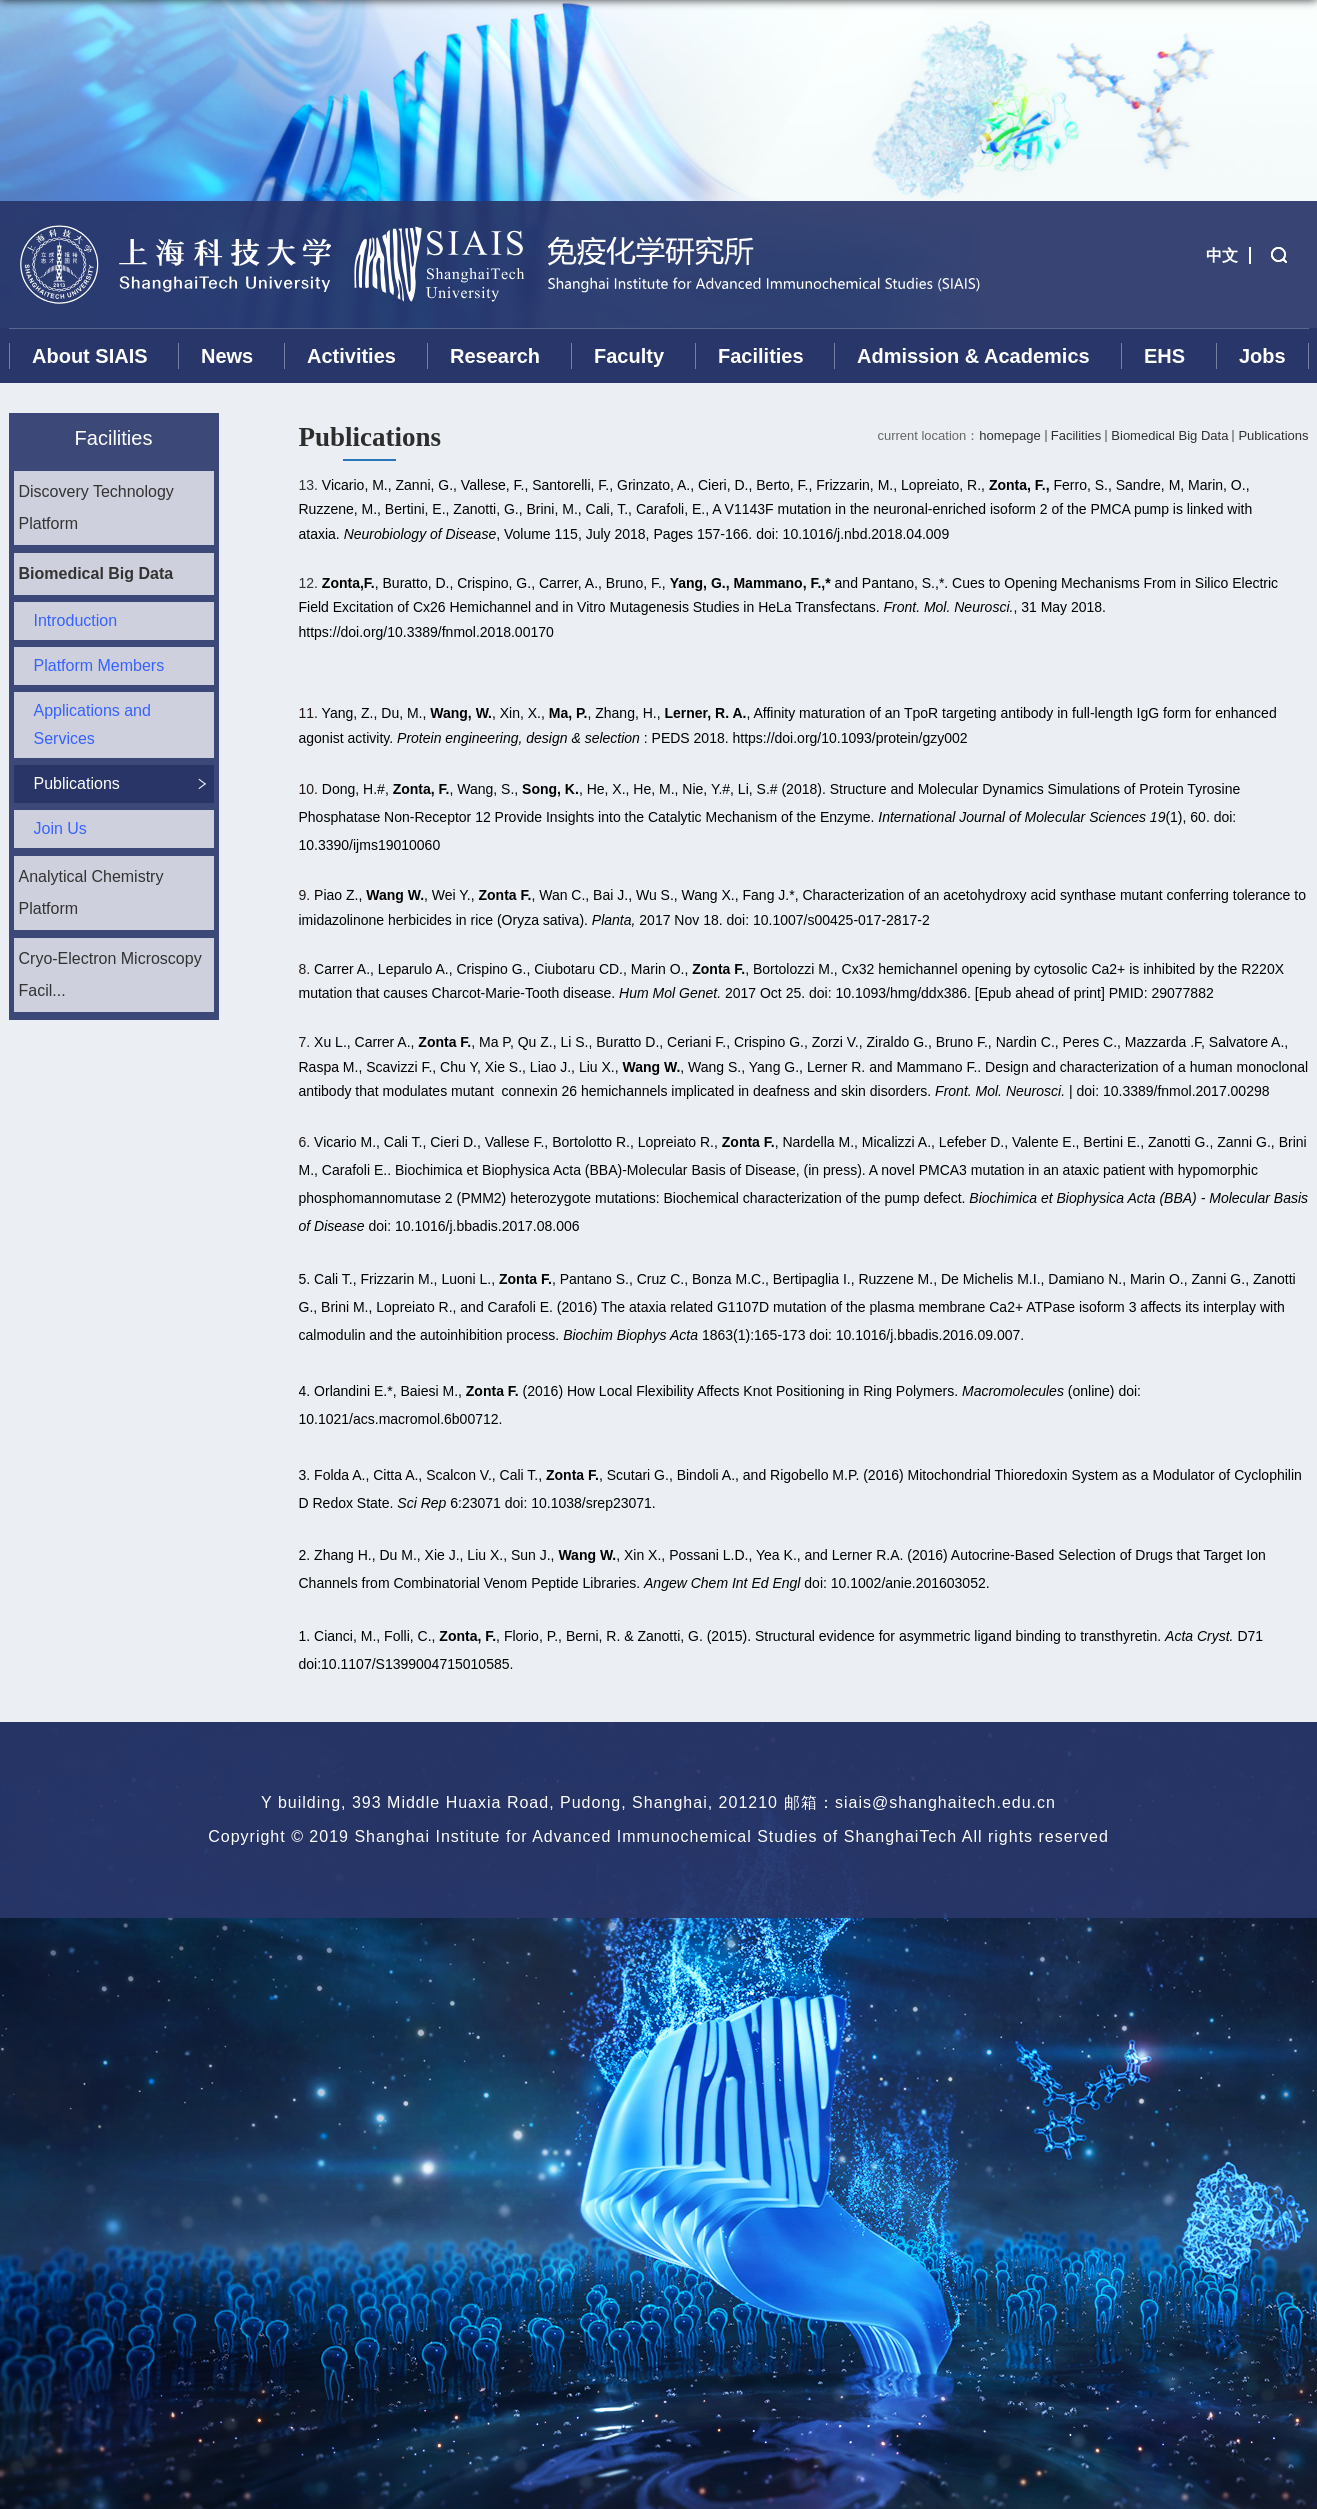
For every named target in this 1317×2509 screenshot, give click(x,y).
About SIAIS (90, 356)
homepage (1009, 435)
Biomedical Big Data (1169, 435)
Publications (1273, 435)
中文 (1222, 255)
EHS (1164, 356)
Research (495, 356)
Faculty (629, 356)
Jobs (1262, 356)
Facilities (761, 356)
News (227, 356)
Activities (351, 356)
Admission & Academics (973, 356)
